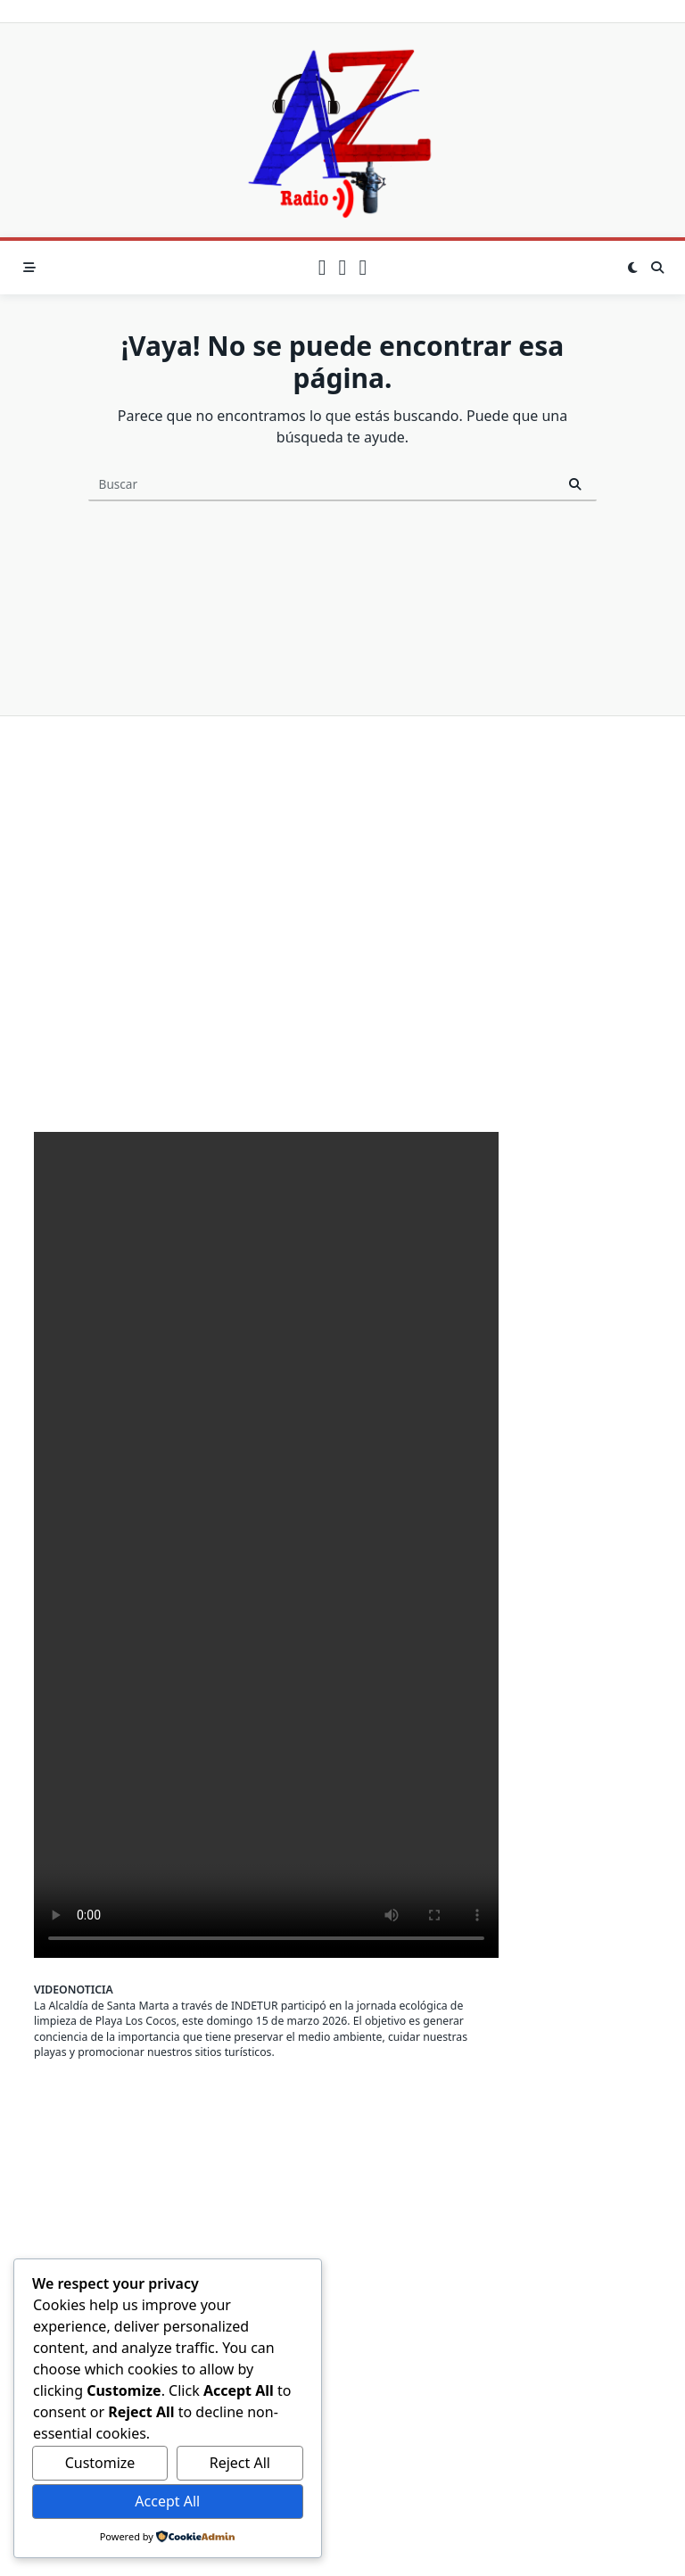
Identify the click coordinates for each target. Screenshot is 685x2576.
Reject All (240, 2463)
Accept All (167, 2501)
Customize (100, 2463)
